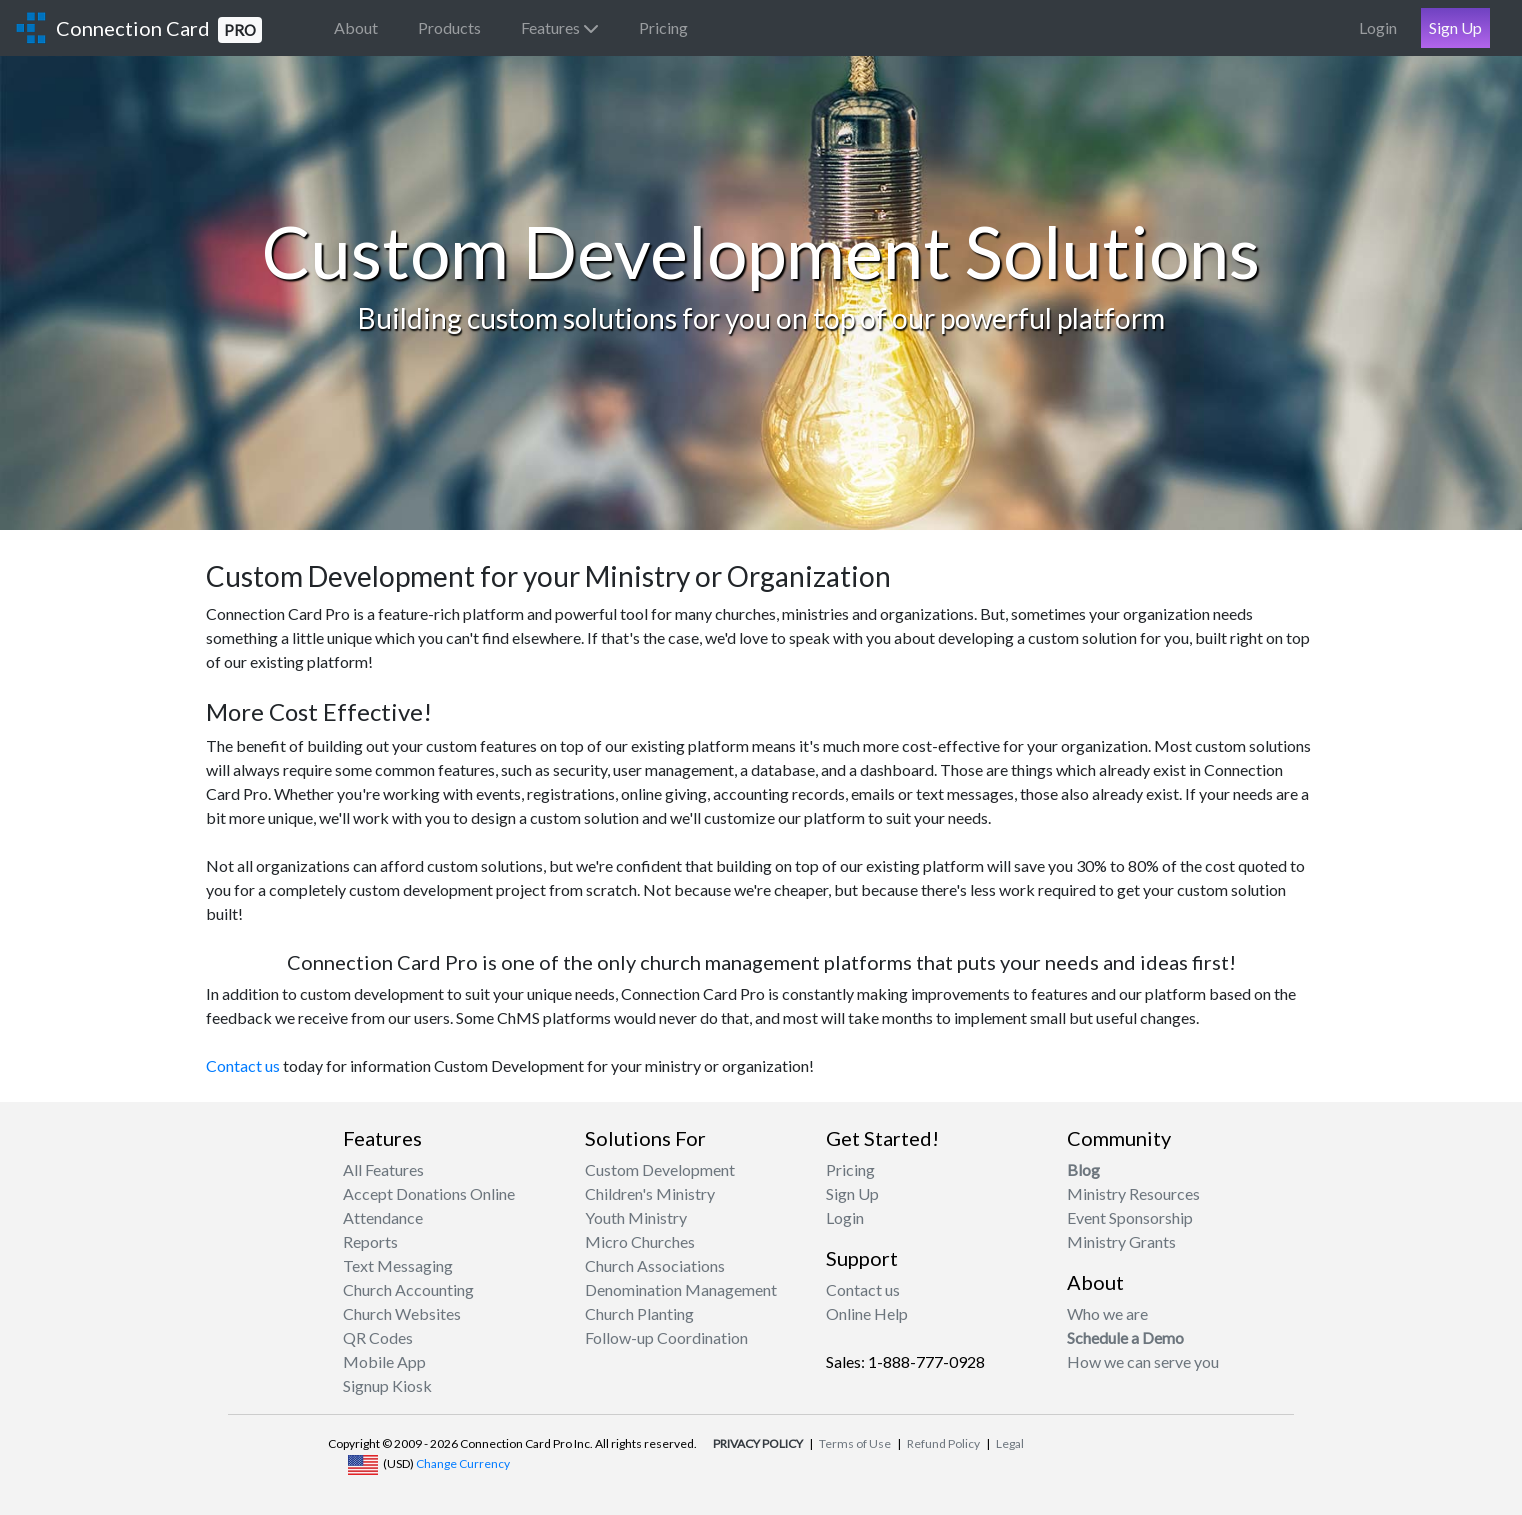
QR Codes (378, 1337)
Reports (370, 1241)
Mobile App (384, 1361)
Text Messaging (398, 1265)
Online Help (867, 1313)
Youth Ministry (636, 1217)
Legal (1010, 1443)
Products (449, 27)
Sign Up (1455, 27)
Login (1378, 27)
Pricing (663, 27)
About (356, 27)
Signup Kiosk (387, 1385)
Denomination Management (681, 1289)
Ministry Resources (1133, 1193)
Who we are (1107, 1313)
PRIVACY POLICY (758, 1443)
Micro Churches (640, 1241)
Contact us (243, 1065)
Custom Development (660, 1169)
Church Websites (402, 1313)
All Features (383, 1169)
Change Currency (463, 1463)
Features (560, 27)
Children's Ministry (650, 1193)
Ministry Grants (1121, 1241)
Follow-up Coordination (666, 1337)
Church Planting (639, 1313)
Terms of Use (855, 1443)
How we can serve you (1143, 1361)
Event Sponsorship (1130, 1217)
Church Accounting (408, 1289)
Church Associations (655, 1265)
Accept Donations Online (429, 1193)
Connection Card (159, 29)
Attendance (383, 1217)
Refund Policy (943, 1443)
